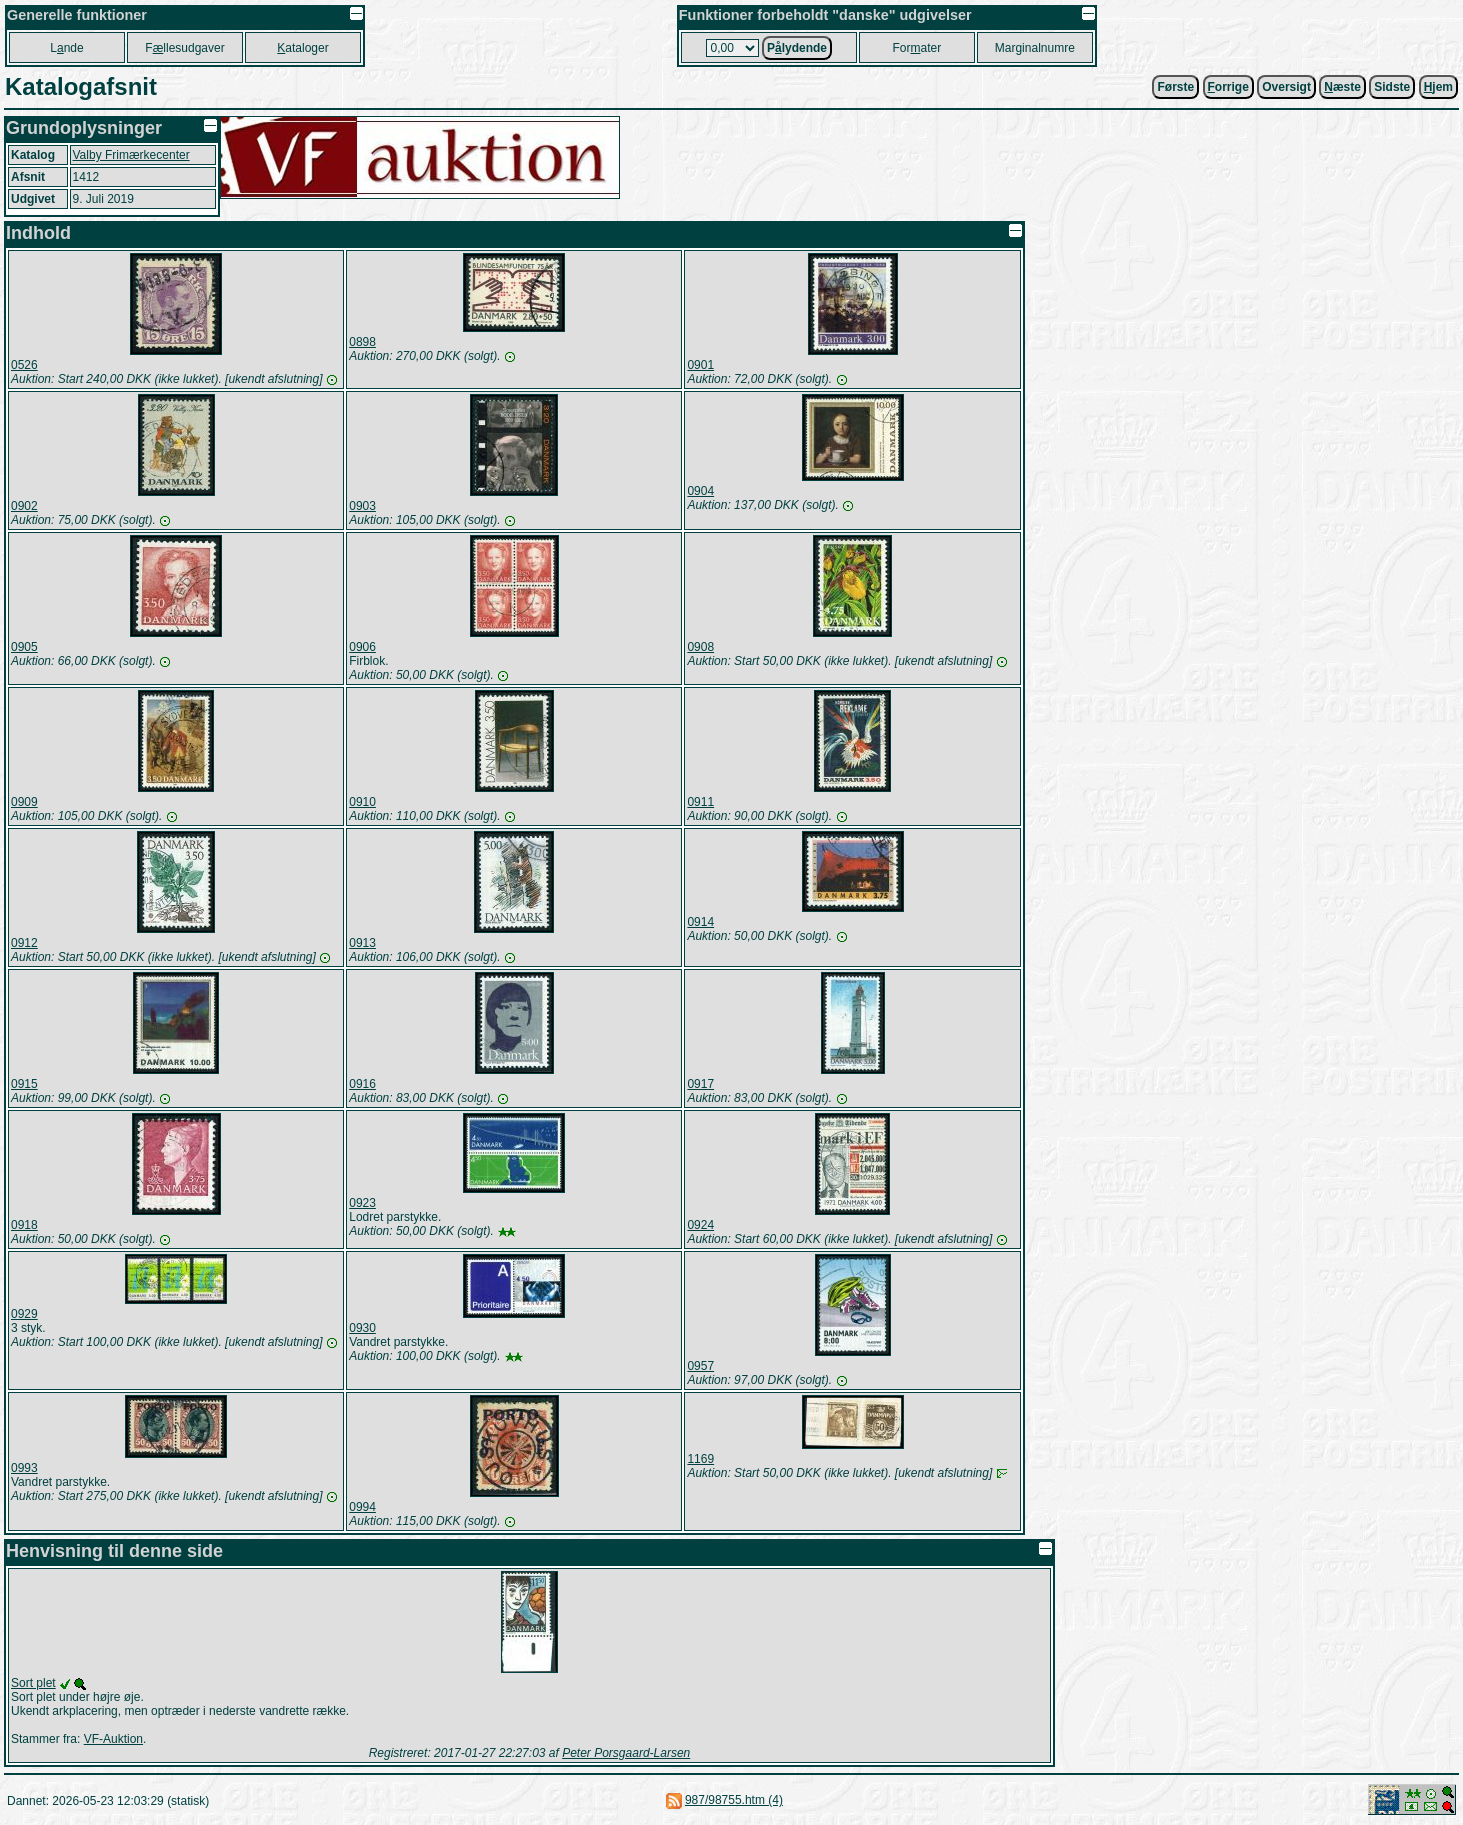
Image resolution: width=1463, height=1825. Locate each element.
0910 (362, 802)
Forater (916, 48)
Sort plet (33, 1683)
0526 (24, 365)
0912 (24, 943)
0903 (362, 506)
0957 (700, 1366)
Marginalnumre (1035, 48)
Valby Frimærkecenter (131, 155)
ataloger (302, 48)
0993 (24, 1468)
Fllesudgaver (184, 48)
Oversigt (1286, 87)
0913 (362, 943)
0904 (700, 491)
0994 (362, 1507)
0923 (362, 1203)
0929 (24, 1314)
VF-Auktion (113, 1739)
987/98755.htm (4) (734, 1800)
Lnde (66, 48)
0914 (700, 922)
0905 (24, 647)
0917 (700, 1084)
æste (1342, 87)
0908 (700, 647)
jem (1438, 87)
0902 (24, 506)
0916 (362, 1084)
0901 (700, 365)
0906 (362, 647)
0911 (700, 802)
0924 (700, 1225)
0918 (24, 1225)
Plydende (797, 48)
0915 (24, 1084)
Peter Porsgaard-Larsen (626, 1753)
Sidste (1392, 87)
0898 (362, 342)
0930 (362, 1328)
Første (1175, 87)
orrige (1228, 87)
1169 (700, 1459)
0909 (24, 802)
